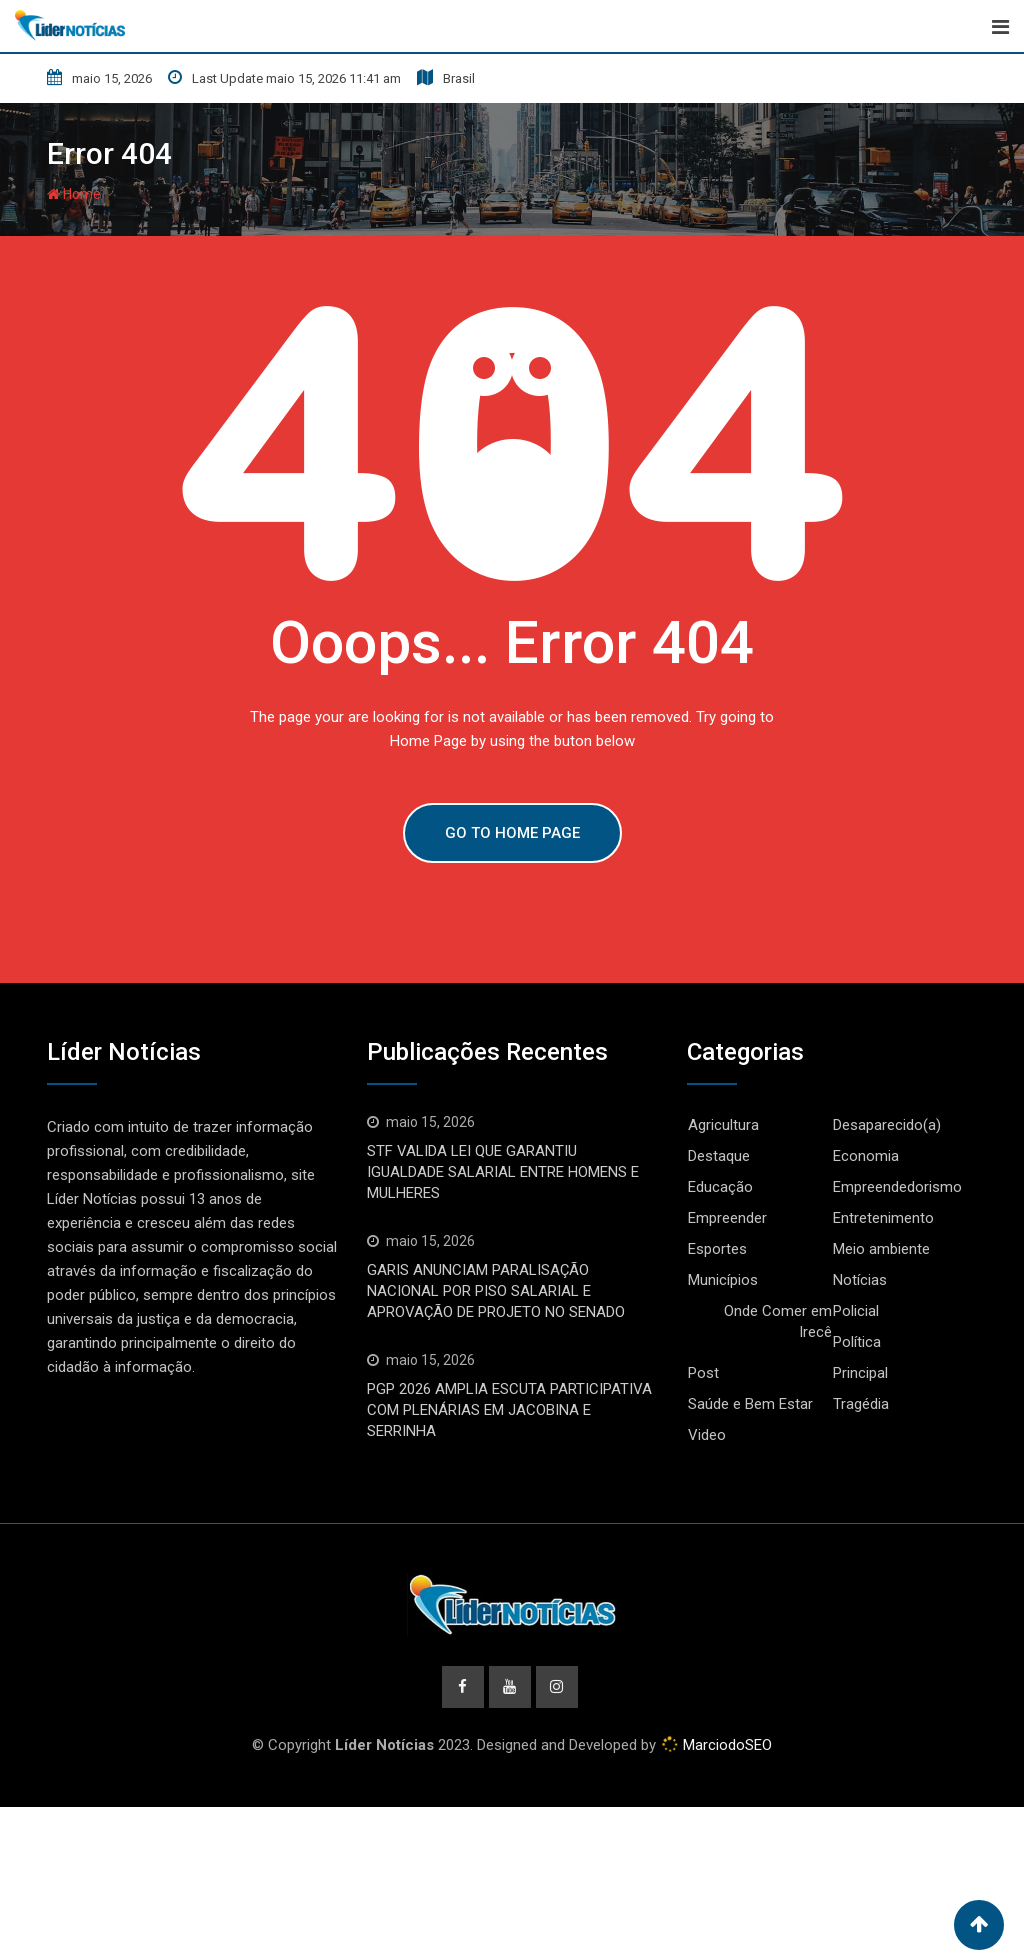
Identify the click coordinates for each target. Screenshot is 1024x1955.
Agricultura (723, 1125)
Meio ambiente (881, 1249)
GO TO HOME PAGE (512, 833)
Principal (860, 1373)
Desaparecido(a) (887, 1125)
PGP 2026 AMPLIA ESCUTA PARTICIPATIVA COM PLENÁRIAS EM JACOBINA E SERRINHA (509, 1410)
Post (703, 1373)
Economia (866, 1156)
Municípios (723, 1280)
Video (707, 1435)
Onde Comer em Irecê (778, 1321)
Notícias (860, 1280)
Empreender (727, 1218)
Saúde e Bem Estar (750, 1404)
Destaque (719, 1156)
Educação (720, 1187)
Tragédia (861, 1404)
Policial (856, 1311)
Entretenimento (883, 1218)
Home (74, 194)
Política (857, 1342)
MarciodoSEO (725, 1745)
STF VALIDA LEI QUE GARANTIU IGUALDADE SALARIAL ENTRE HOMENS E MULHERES (503, 1172)
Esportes (717, 1249)
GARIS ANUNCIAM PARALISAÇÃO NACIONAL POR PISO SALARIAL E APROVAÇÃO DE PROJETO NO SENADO (496, 1291)
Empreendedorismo (897, 1187)
